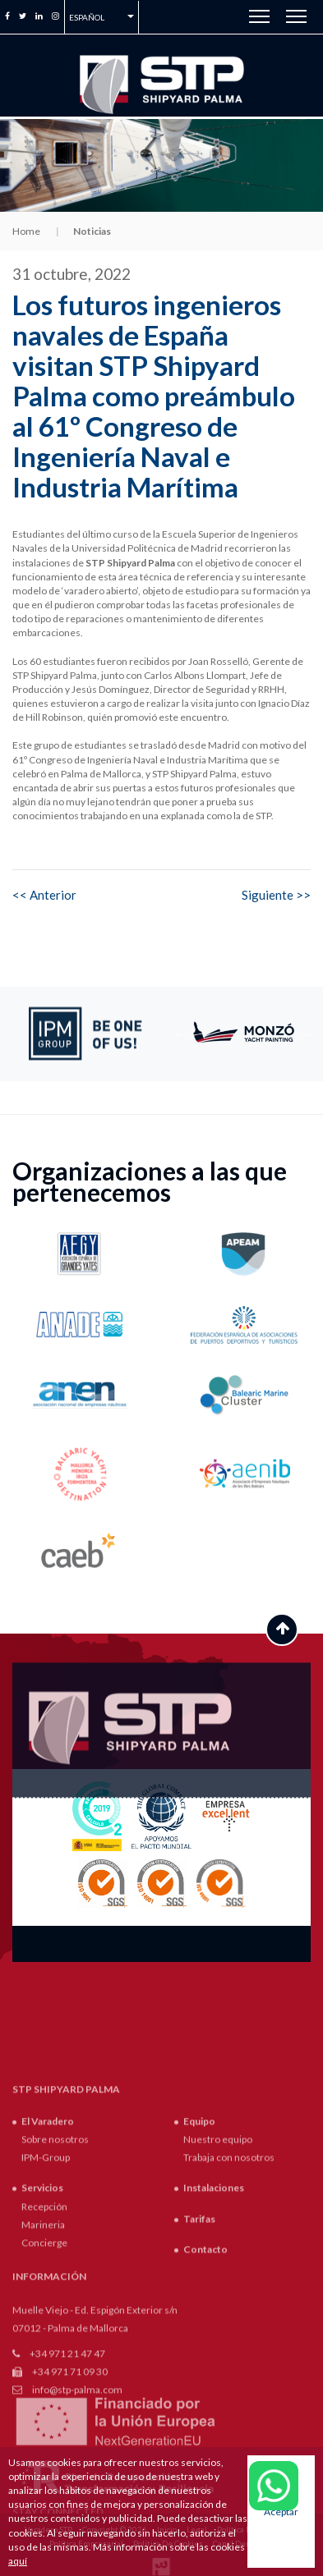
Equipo (199, 2243)
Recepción (44, 2328)
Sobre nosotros (55, 2261)
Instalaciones (213, 2310)
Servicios (42, 2310)
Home (26, 231)
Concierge (44, 2364)
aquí (17, 2561)
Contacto (205, 2371)
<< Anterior (44, 894)
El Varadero (47, 2243)
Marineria (43, 2346)
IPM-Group (45, 2280)
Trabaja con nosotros (229, 2280)
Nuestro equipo (217, 2261)
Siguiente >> (276, 894)
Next (306, 1033)
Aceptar (281, 2511)
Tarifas (199, 2341)
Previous (181, 1033)
